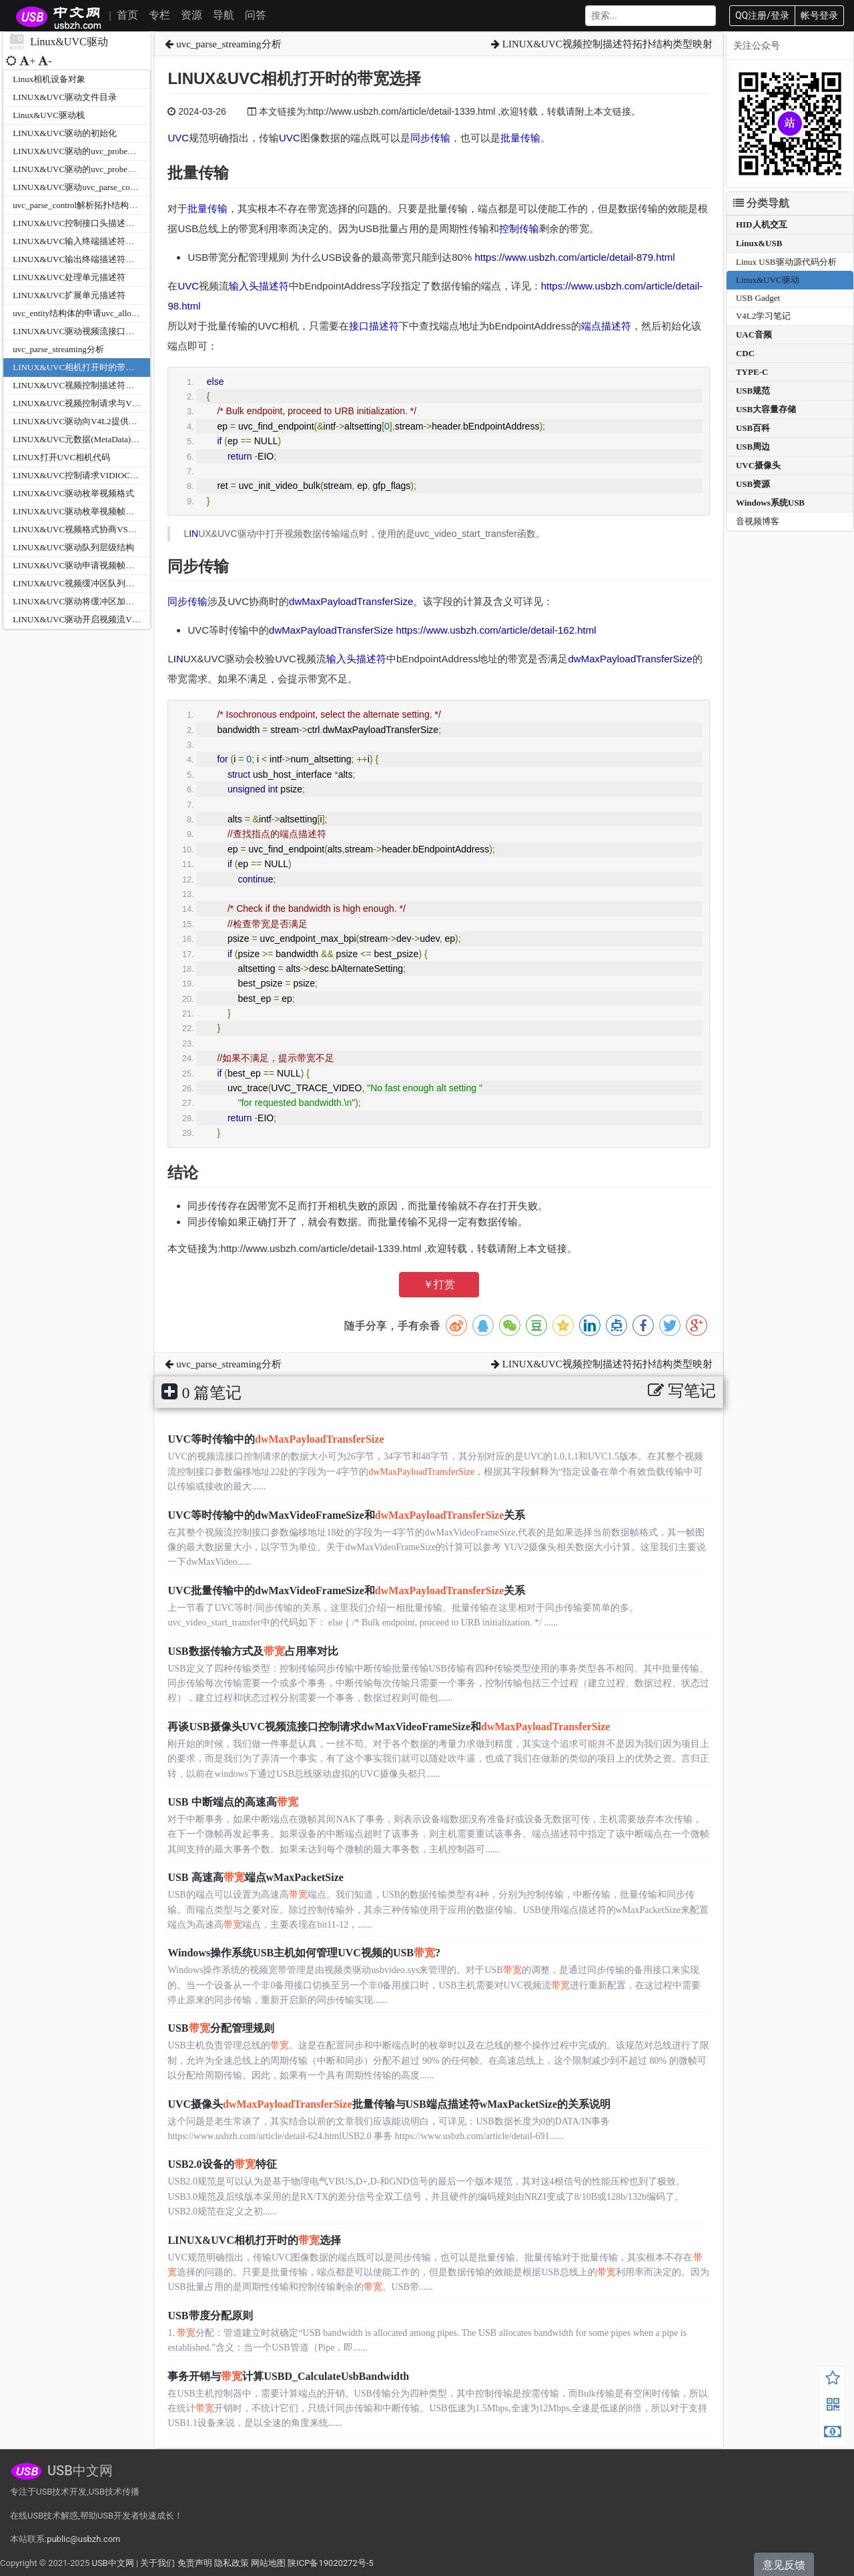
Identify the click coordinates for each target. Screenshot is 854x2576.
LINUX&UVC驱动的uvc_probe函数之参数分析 (100, 151)
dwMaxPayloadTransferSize (351, 601)
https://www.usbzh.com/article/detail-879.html (574, 257)
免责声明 (194, 2563)
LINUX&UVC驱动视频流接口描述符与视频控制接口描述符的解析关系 (147, 331)
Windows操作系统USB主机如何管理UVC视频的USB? (303, 1952)
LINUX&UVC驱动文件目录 (65, 97)
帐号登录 (819, 15)
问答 (255, 15)
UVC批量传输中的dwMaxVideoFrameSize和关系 (346, 1590)
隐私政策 (231, 2563)
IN (193, 533)
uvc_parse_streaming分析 (58, 349)
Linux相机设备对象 (49, 79)
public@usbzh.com (83, 2539)
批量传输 (520, 137)
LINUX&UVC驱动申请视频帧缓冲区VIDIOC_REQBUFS (119, 565)
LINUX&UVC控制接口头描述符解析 (82, 223)
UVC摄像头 (758, 465)
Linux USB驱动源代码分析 (786, 262)
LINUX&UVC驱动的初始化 (65, 133)
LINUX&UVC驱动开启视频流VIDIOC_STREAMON (110, 619)
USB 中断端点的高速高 (232, 1802)
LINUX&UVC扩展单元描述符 (69, 295)
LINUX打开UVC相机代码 (61, 457)
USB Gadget (758, 298)
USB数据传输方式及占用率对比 (252, 1651)
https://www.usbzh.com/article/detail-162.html (496, 630)
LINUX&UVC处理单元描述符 (69, 277)
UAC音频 (754, 335)
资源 (191, 15)
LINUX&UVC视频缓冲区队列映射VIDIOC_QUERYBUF (118, 583)
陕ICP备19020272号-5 (331, 2563)
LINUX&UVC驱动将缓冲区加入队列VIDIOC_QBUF (111, 601)
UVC (178, 137)
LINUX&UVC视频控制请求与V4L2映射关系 (96, 403)
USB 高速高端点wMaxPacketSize (255, 1877)
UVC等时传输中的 (275, 1439)
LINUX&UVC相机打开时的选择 (254, 2240)
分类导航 (761, 203)
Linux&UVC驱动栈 (49, 115)
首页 (127, 15)
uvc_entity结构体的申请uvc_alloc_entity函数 (95, 313)
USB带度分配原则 (209, 2315)
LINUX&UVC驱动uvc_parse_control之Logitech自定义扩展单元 (129, 187)
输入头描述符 (259, 285)
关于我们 (157, 2563)
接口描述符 (374, 326)
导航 (223, 15)
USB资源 (753, 484)
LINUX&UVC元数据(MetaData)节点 (80, 439)
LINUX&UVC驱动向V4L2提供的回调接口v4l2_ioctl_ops (118, 421)
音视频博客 (757, 521)
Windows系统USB (770, 503)
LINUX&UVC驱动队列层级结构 (73, 547)
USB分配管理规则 (220, 2028)
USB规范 (753, 391)
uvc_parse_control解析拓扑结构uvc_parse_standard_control (120, 205)
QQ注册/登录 (762, 15)
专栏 (159, 15)
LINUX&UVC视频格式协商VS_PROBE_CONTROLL (112, 529)
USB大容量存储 (766, 409)
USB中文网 (112, 2563)
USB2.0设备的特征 (221, 2164)
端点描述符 (606, 326)
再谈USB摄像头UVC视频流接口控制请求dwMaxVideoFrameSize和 (388, 1726)
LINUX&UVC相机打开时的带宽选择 (82, 367)
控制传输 (519, 228)
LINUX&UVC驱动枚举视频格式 (73, 493)
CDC (745, 353)
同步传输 (430, 137)
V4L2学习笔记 (763, 316)
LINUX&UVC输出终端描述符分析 (78, 259)
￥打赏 (439, 1284)
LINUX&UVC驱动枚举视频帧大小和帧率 (91, 511)
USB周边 (753, 447)
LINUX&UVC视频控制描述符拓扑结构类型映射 (104, 385)
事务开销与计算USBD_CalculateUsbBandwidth (288, 2376)
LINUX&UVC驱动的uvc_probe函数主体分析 (96, 169)
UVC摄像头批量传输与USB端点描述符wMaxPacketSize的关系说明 (388, 2104)
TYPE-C (752, 372)
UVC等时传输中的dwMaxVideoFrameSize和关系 (346, 1515)
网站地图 (268, 2563)
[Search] (650, 15)
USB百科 (753, 428)
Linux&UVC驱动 (767, 280)
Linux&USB (759, 243)
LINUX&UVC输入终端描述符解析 (78, 241)
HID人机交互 (761, 224)
